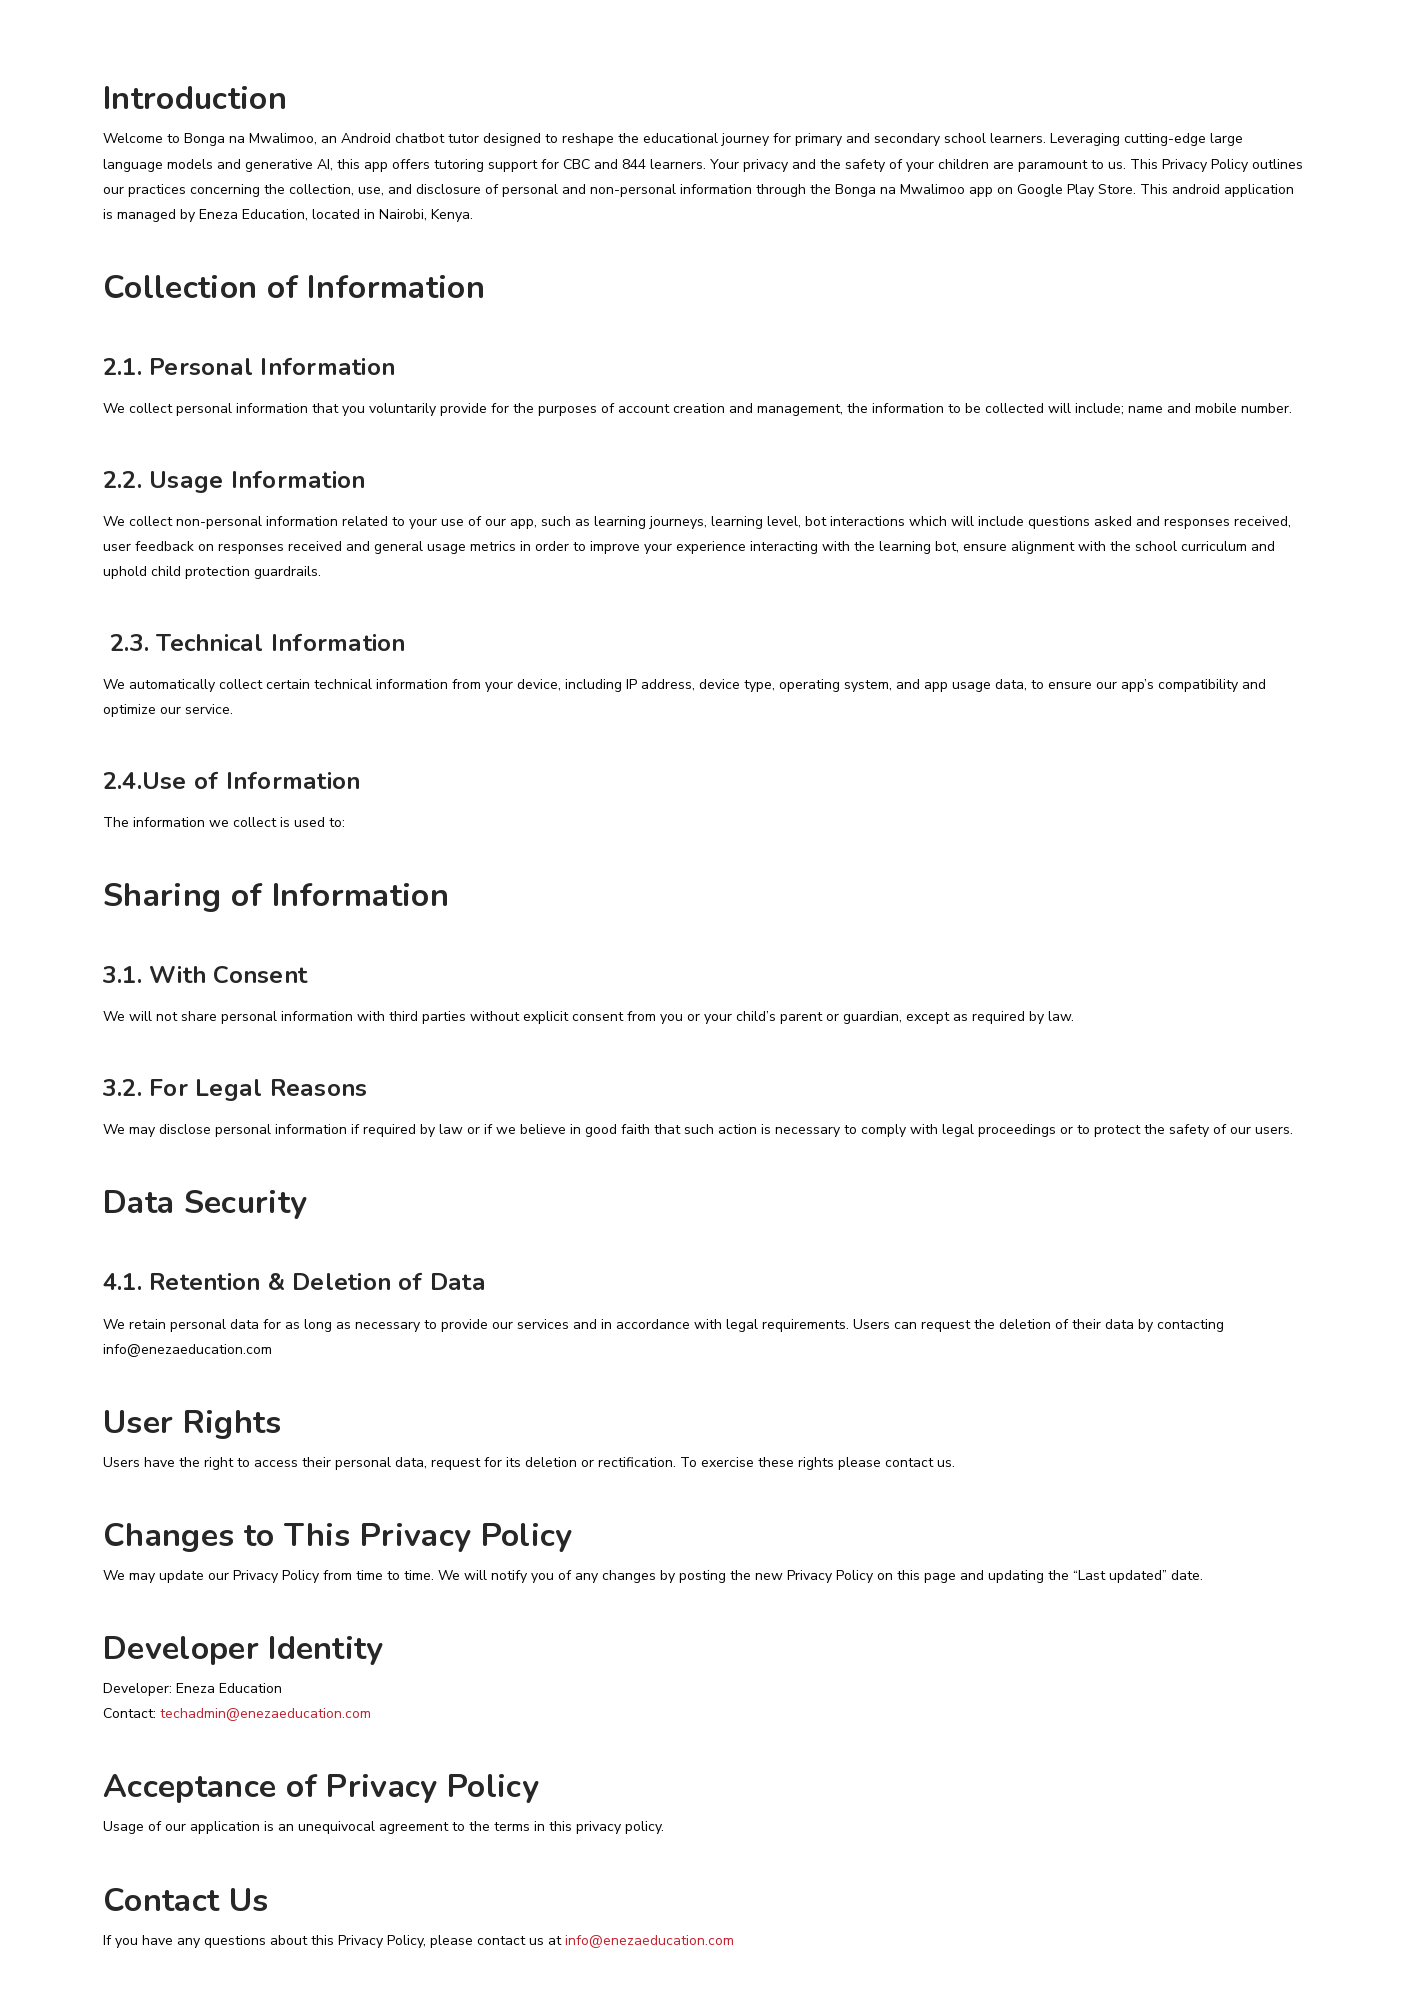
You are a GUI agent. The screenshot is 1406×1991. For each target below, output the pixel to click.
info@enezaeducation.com (649, 1940)
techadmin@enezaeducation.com (265, 1713)
